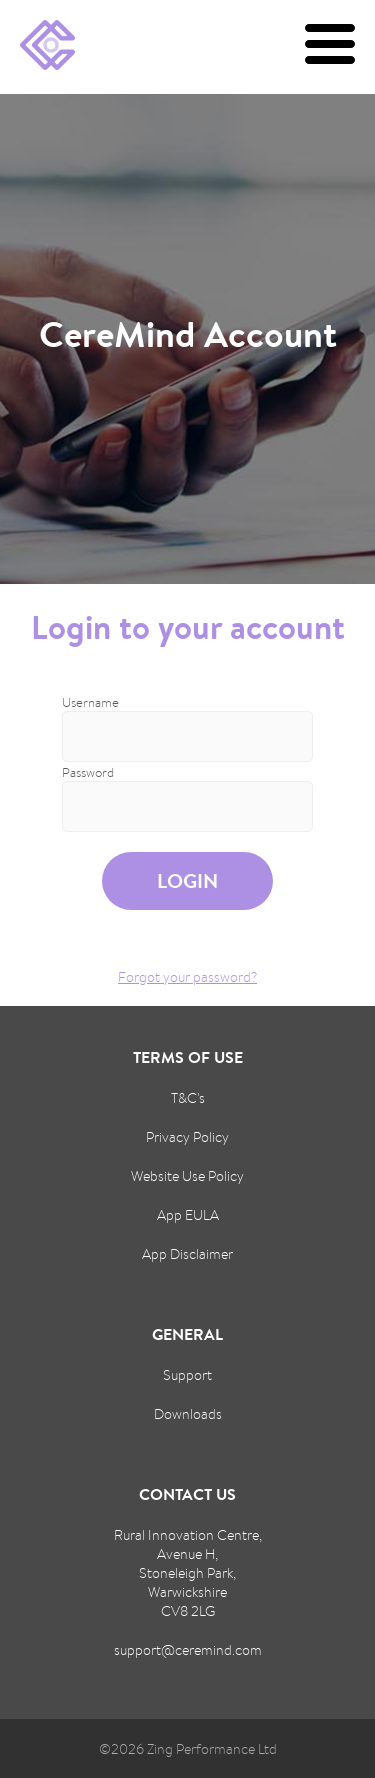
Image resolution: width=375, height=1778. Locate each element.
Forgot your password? (187, 976)
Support (187, 1374)
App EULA (188, 1214)
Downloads (188, 1413)
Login (187, 881)
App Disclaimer (187, 1253)
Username (90, 702)
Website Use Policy (187, 1175)
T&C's (188, 1097)
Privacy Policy (187, 1136)
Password (88, 772)
